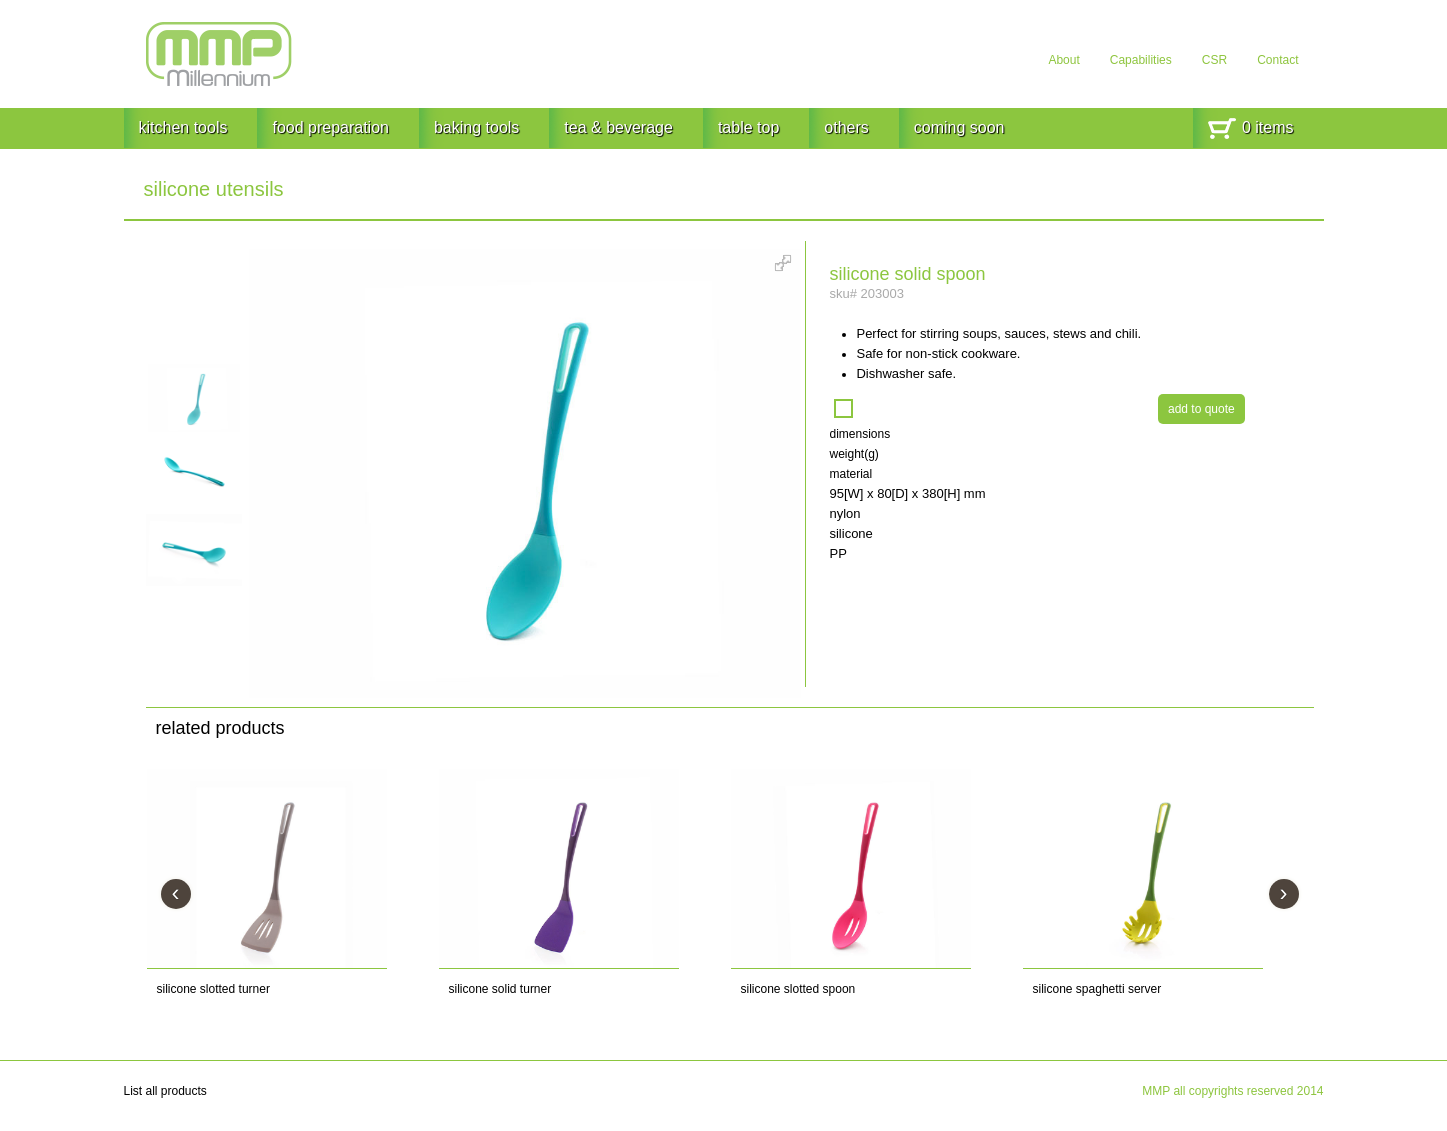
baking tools (476, 127)
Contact (1277, 60)
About (1063, 60)
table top (748, 127)
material (850, 474)
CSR (1214, 60)
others (846, 127)
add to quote (1201, 409)
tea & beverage (618, 127)
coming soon (959, 127)
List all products (165, 1091)
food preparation (330, 127)
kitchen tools (183, 127)
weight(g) (853, 454)
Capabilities (1141, 60)
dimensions (859, 434)
